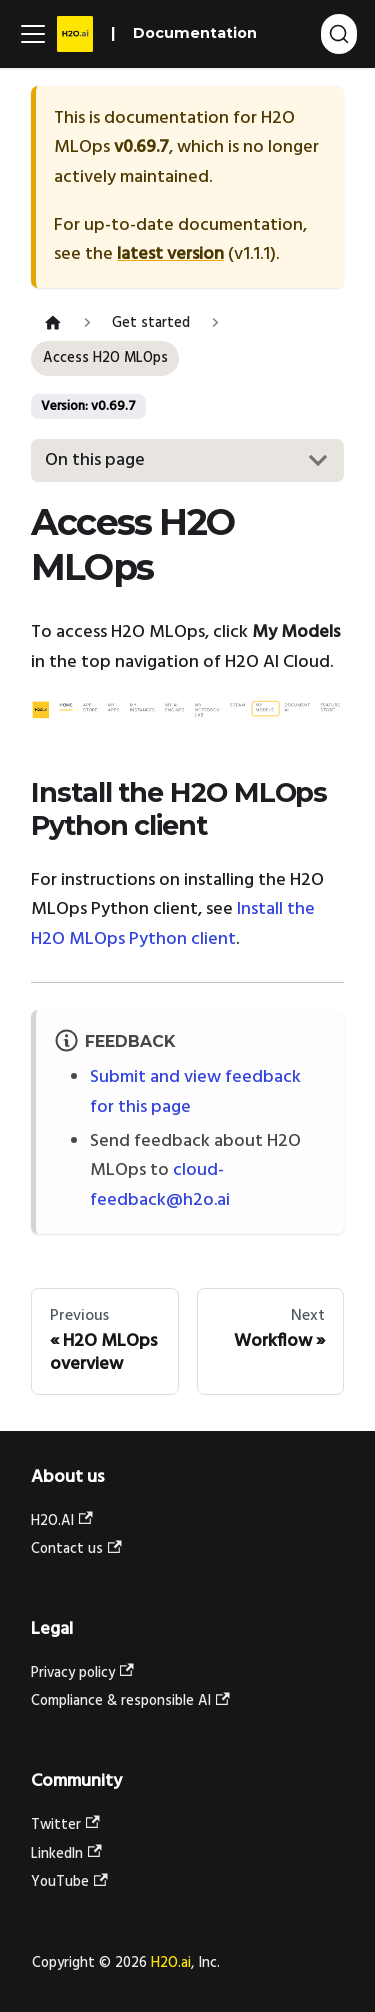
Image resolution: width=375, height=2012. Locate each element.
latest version (170, 254)
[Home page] (52, 323)
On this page (95, 460)
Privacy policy (82, 1673)
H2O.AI (62, 1521)
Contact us (76, 1549)
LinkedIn (66, 1854)
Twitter (65, 1825)
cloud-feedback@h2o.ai (160, 1185)
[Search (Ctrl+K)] (339, 34)
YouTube (69, 1882)
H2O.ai (171, 1963)
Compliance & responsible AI (130, 1701)
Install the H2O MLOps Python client (173, 924)
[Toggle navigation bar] (33, 34)
